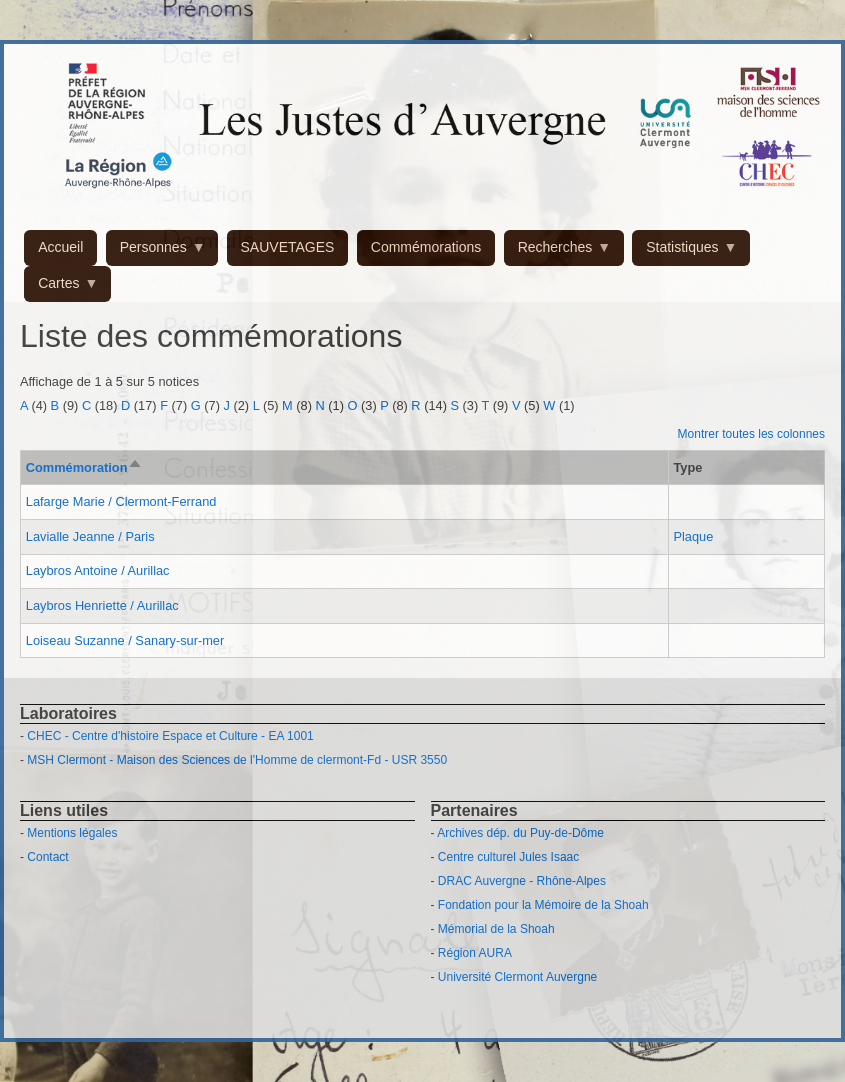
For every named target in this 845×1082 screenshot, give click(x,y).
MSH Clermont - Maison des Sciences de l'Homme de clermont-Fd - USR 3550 (237, 760)
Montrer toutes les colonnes (751, 434)
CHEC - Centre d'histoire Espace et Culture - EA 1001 (170, 736)
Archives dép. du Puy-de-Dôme (520, 833)
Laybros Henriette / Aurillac (102, 605)
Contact (47, 857)
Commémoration (85, 467)
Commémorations (426, 247)
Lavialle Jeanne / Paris (90, 536)
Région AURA (475, 953)
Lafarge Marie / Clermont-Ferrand (121, 501)
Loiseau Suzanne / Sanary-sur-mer (125, 640)
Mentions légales (72, 833)
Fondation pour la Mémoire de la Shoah (543, 905)
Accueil (60, 247)
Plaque (693, 536)
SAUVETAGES (288, 247)
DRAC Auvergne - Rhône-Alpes (522, 881)
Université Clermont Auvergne (517, 977)
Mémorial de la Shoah (496, 929)
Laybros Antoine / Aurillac (98, 570)
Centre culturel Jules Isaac (508, 857)
